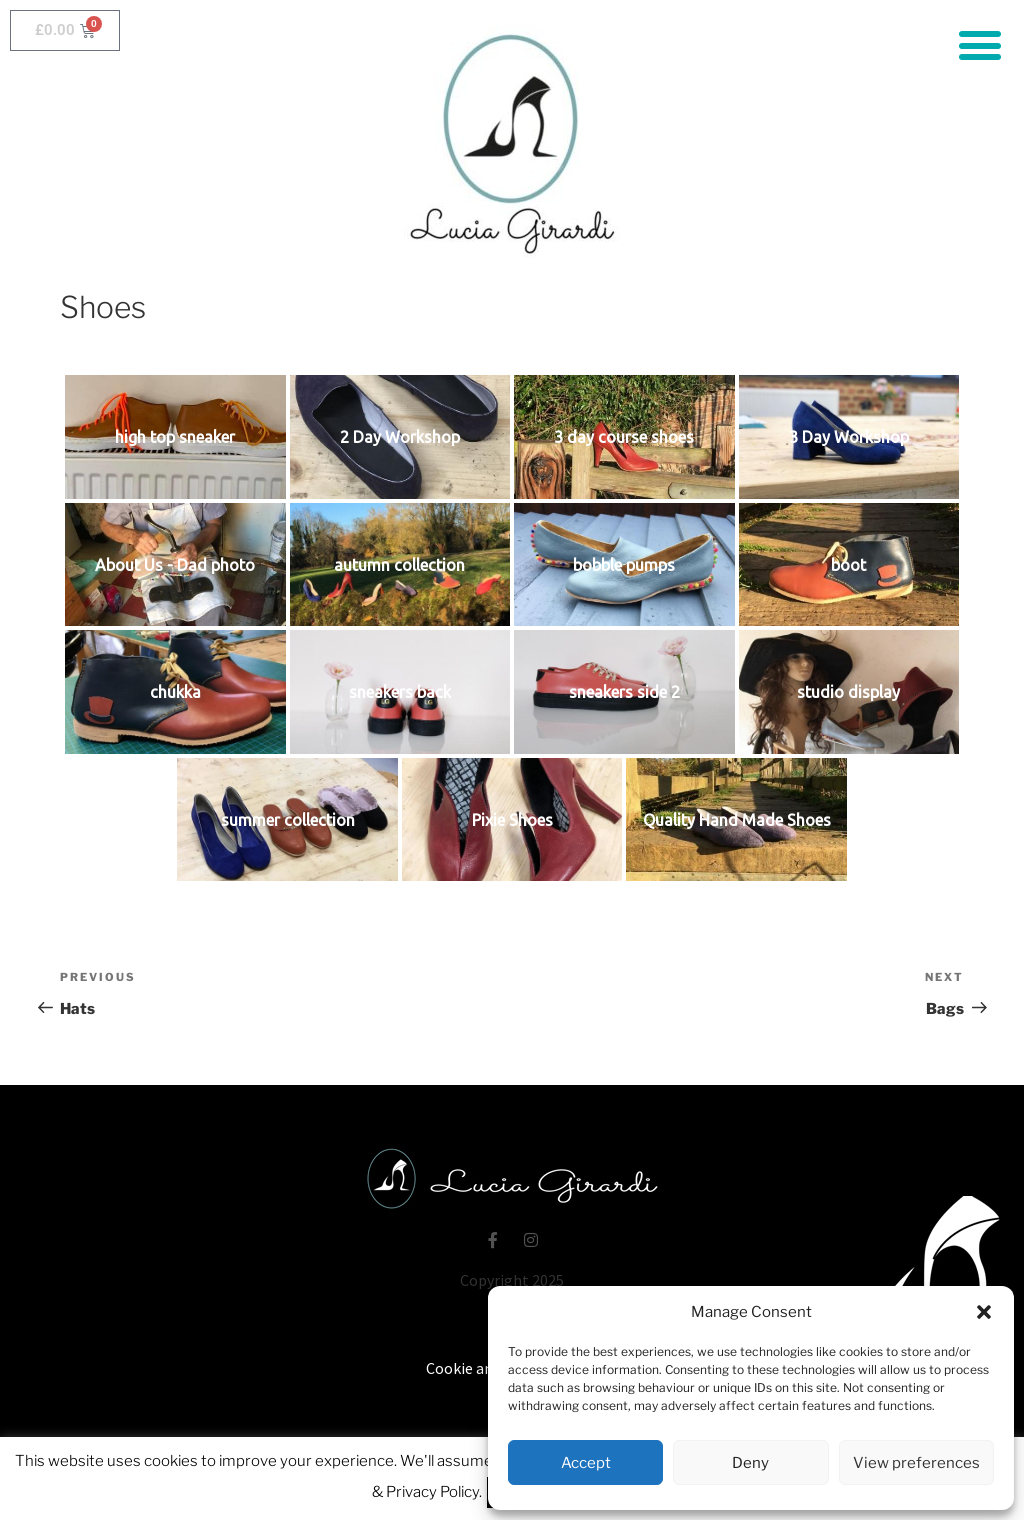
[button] (984, 1312)
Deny (750, 1463)
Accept (586, 1463)
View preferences (916, 1463)
